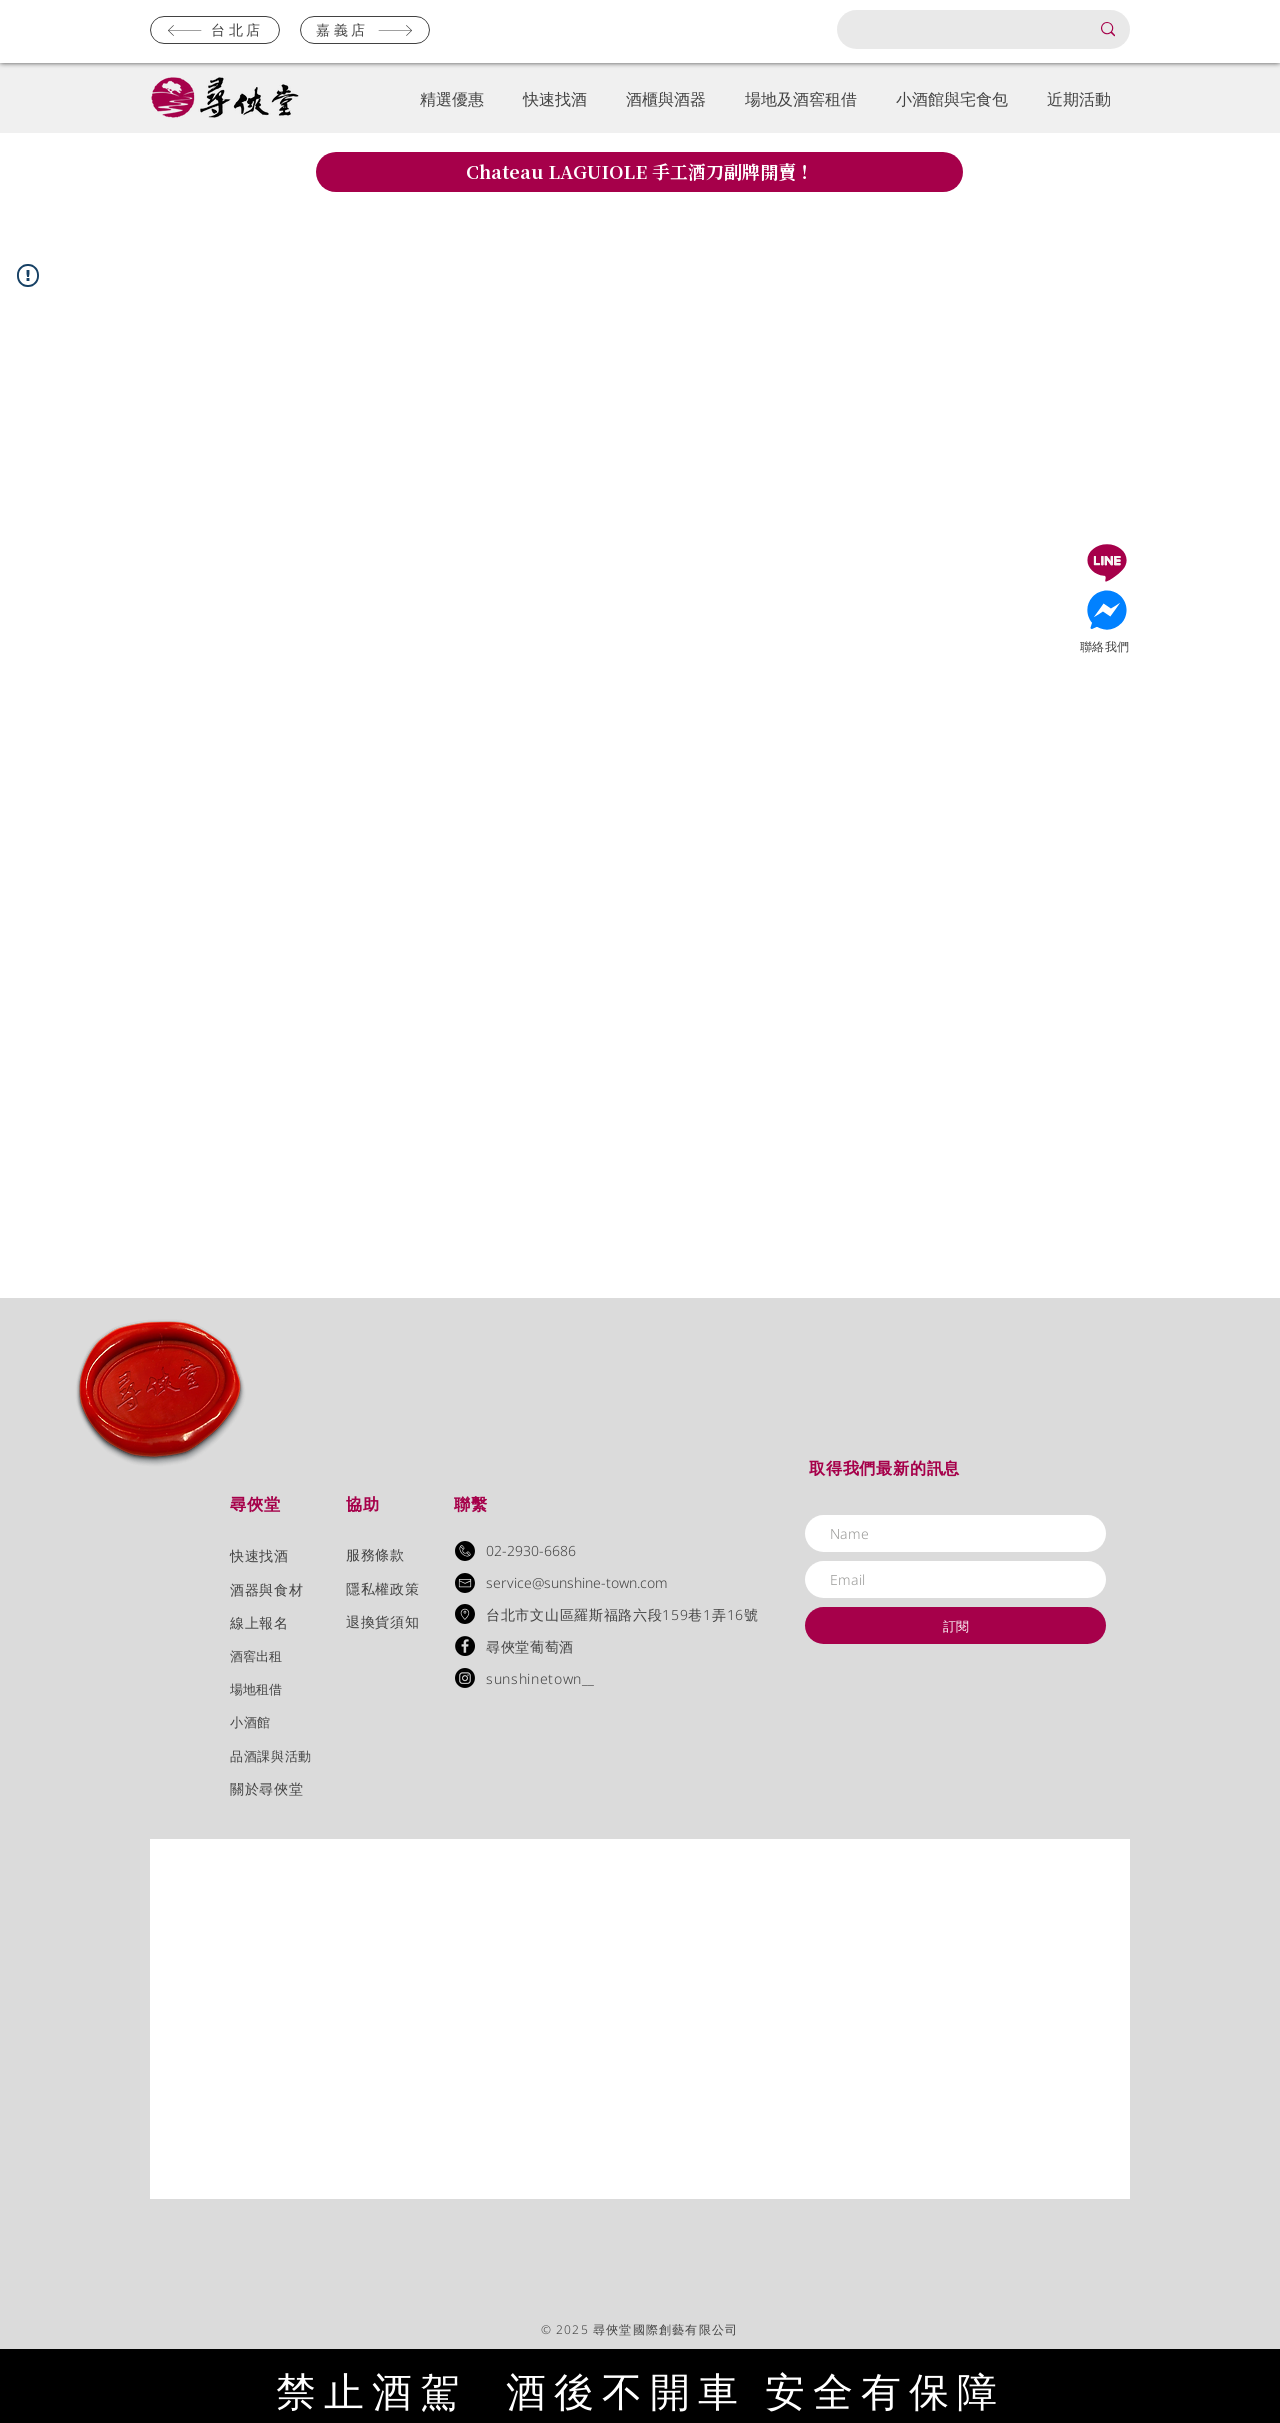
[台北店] (215, 30)
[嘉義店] (365, 30)
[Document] (1106, 562)
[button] (451, 99)
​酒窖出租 (256, 1656)
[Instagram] (465, 1678)
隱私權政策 (382, 1588)
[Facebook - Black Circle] (465, 1646)
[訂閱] (955, 1625)
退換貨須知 (382, 1621)
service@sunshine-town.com (577, 1582)
